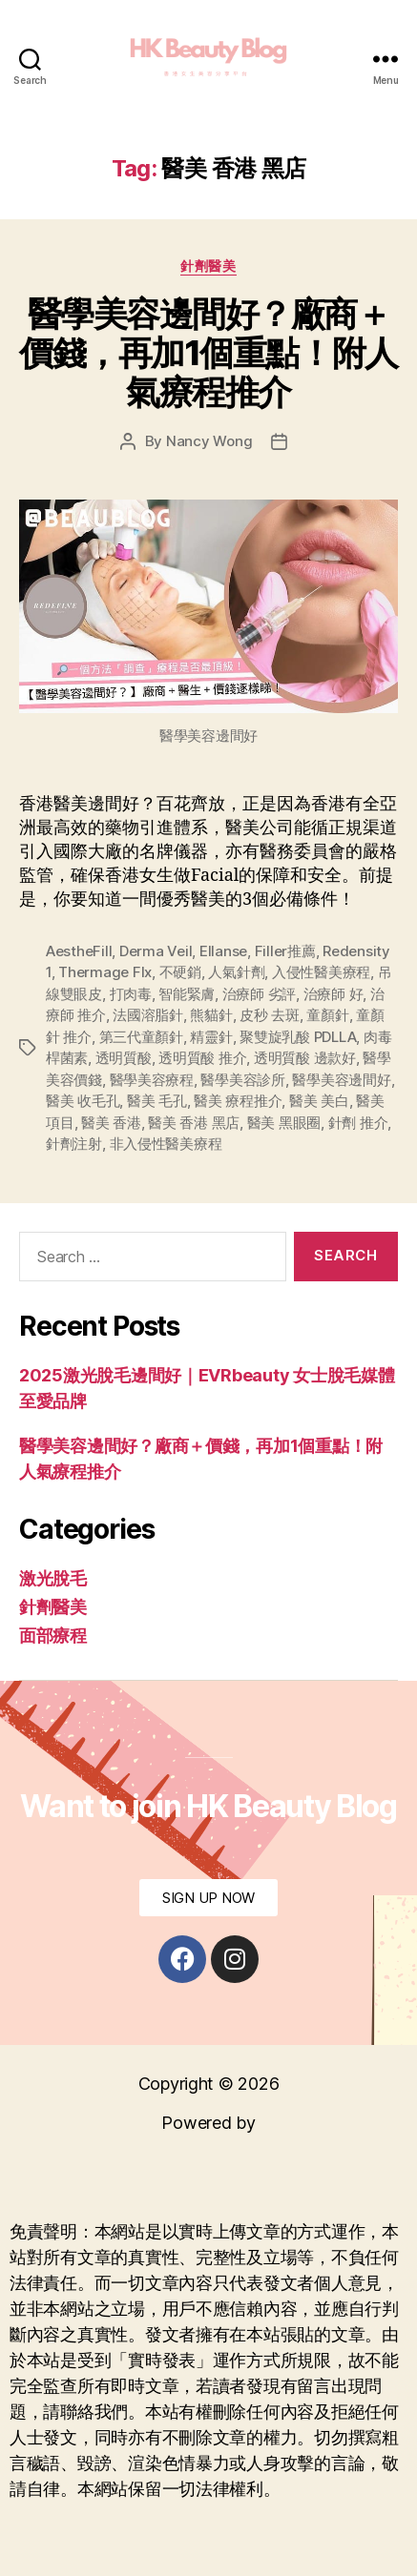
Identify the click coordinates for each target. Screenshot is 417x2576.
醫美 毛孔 (157, 1101)
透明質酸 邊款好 (305, 1058)
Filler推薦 (285, 951)
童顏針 (327, 1015)
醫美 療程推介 (237, 1101)
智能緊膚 (186, 994)
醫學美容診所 (242, 1080)
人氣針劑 (236, 972)
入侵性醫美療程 (321, 972)
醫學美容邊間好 (341, 1080)
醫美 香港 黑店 (194, 1123)
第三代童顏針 (141, 1037)
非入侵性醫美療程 (166, 1144)
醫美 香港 (111, 1123)
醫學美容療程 (152, 1080)
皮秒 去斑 (270, 1015)
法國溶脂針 (148, 1015)
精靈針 (211, 1037)
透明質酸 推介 (202, 1058)
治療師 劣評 (259, 994)
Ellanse (223, 951)
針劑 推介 (358, 1123)
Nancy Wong (209, 441)
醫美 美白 (319, 1101)
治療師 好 (333, 994)
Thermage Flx (105, 972)
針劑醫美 (208, 265)
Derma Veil (155, 951)
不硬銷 (180, 972)
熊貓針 (211, 1015)
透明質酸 (123, 1058)
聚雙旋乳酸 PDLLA (298, 1037)
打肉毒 (131, 994)
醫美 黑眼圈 (284, 1123)
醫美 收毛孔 (82, 1101)
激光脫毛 (53, 1578)
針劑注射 (74, 1144)
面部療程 (53, 1635)
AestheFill (79, 951)
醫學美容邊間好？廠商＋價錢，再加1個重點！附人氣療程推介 (208, 353)
